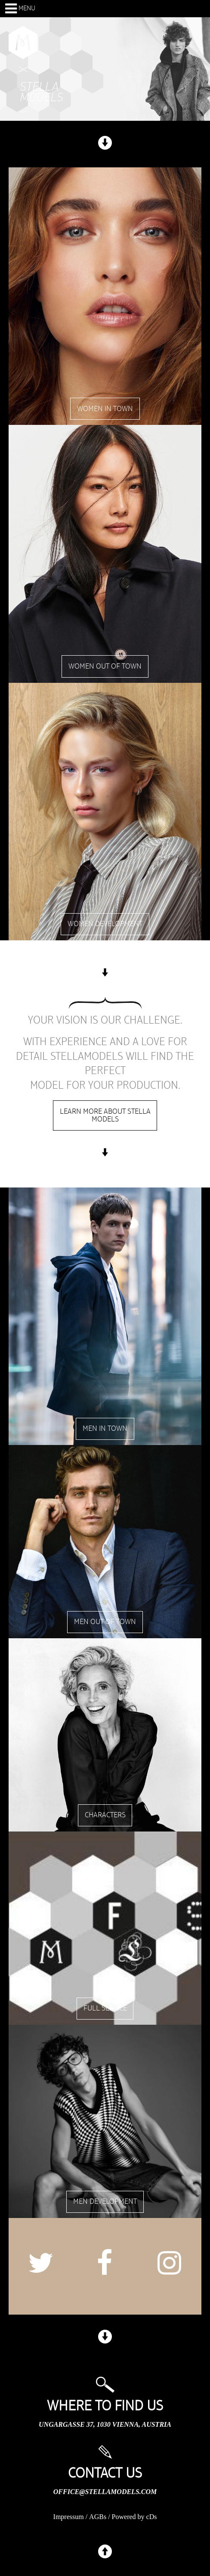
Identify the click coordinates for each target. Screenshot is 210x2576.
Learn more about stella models (105, 1115)
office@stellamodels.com (105, 2491)
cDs (151, 2516)
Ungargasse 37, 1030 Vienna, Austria (105, 2424)
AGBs (97, 2516)
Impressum (68, 2516)
